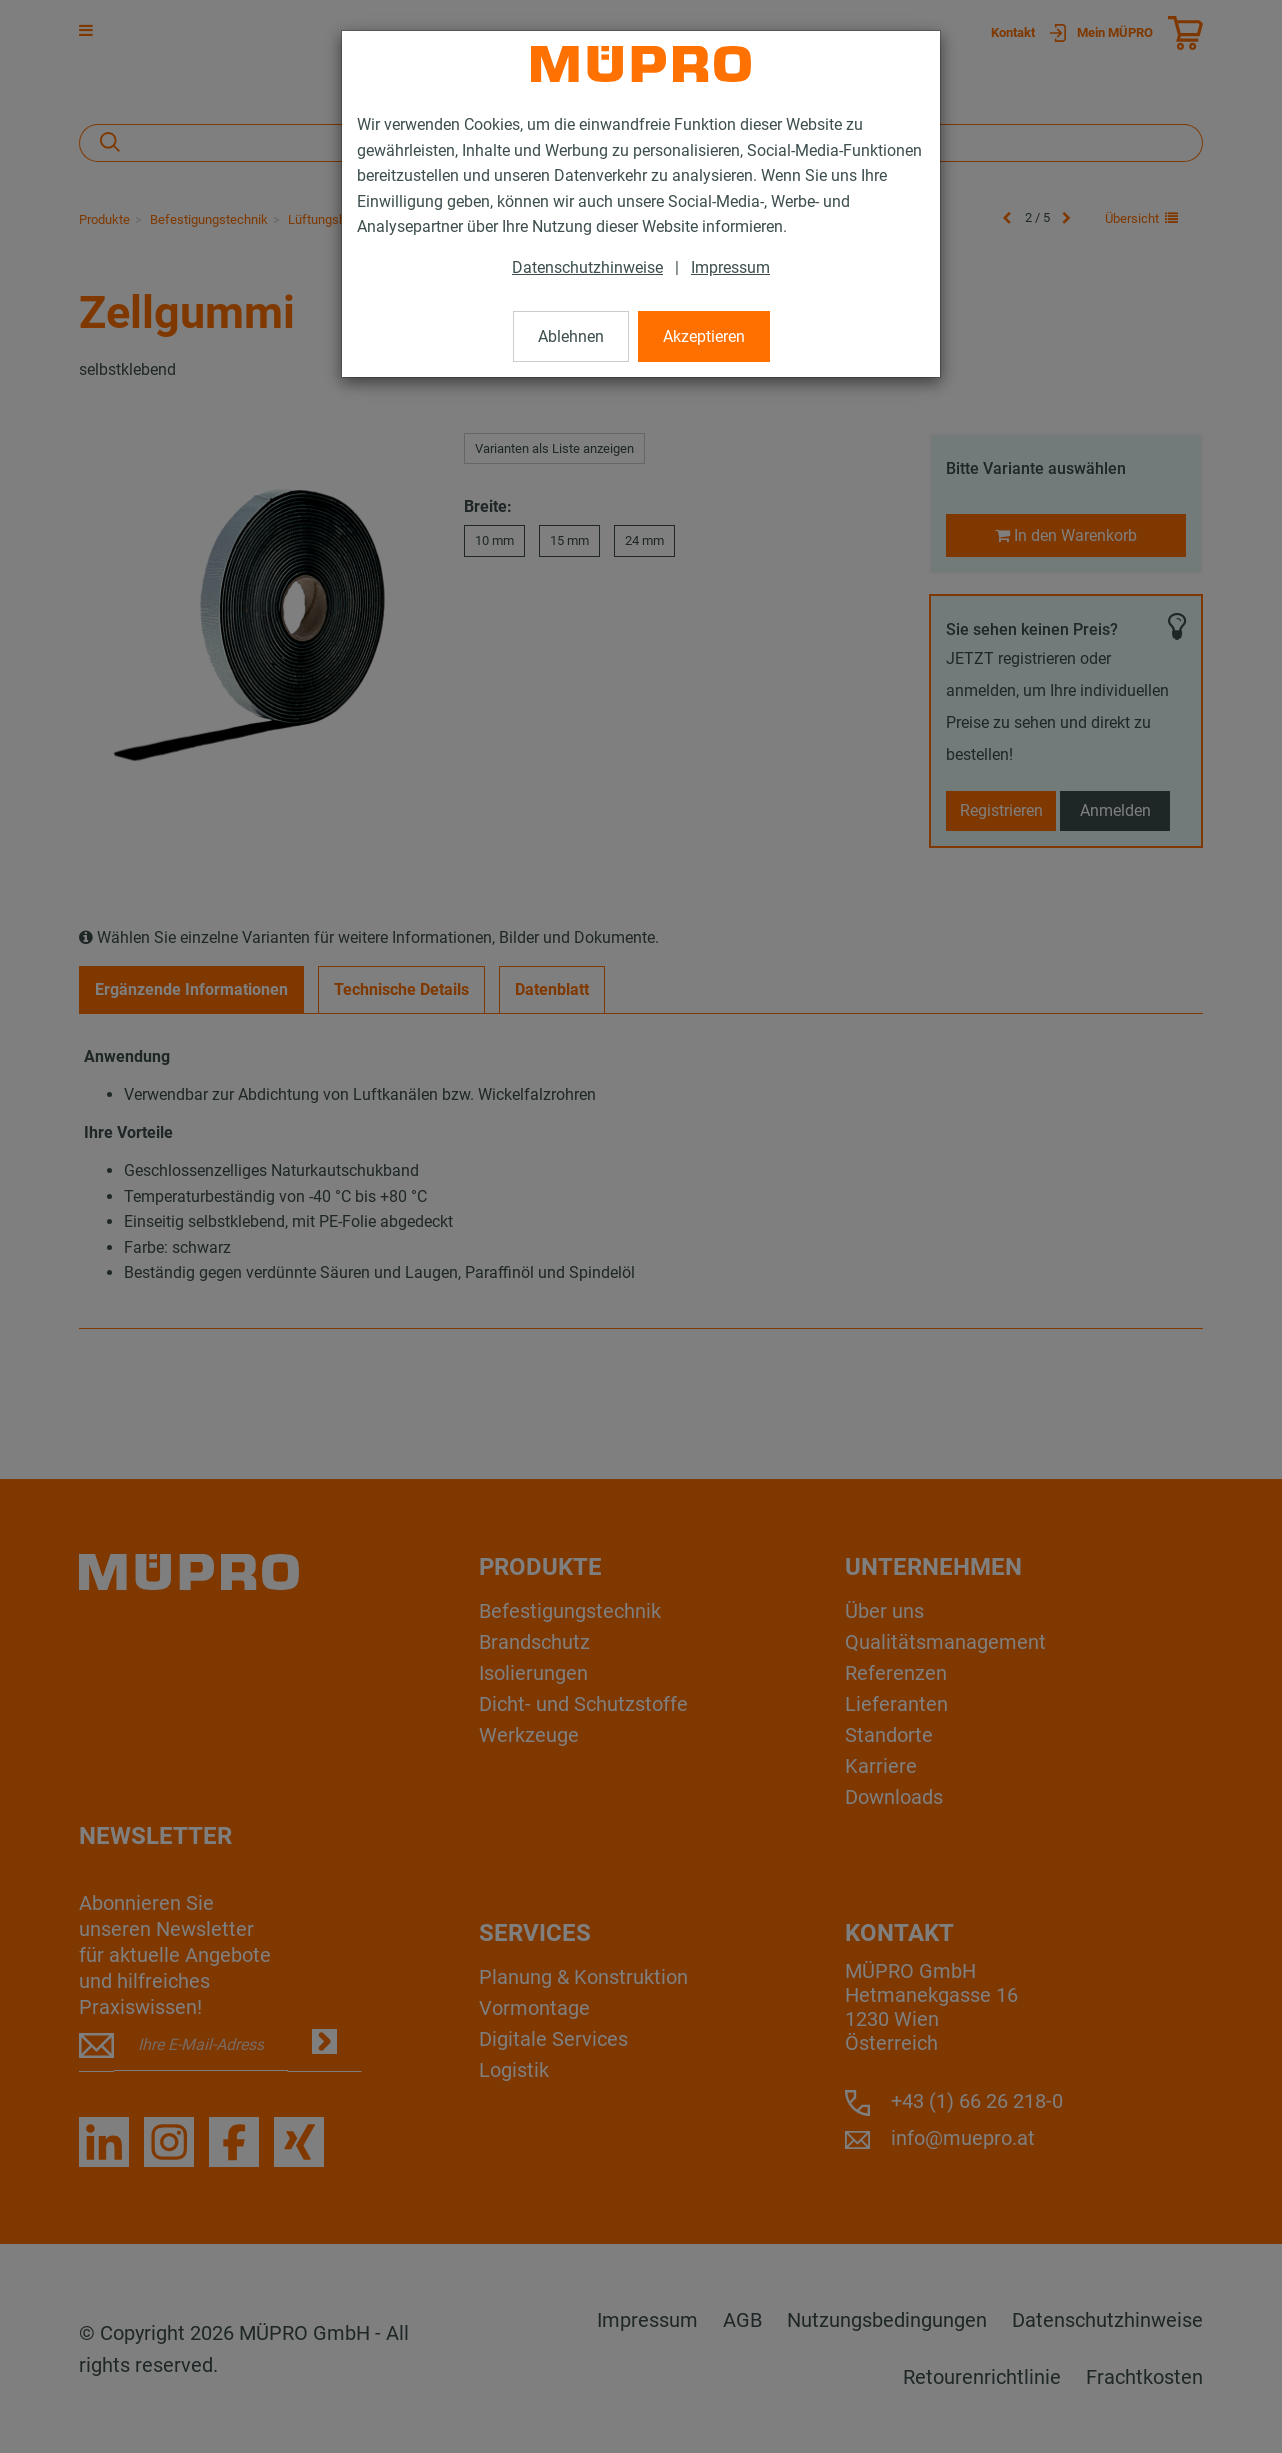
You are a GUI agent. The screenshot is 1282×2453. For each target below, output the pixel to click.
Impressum (730, 267)
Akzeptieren (704, 336)
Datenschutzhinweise (587, 267)
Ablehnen (571, 336)
